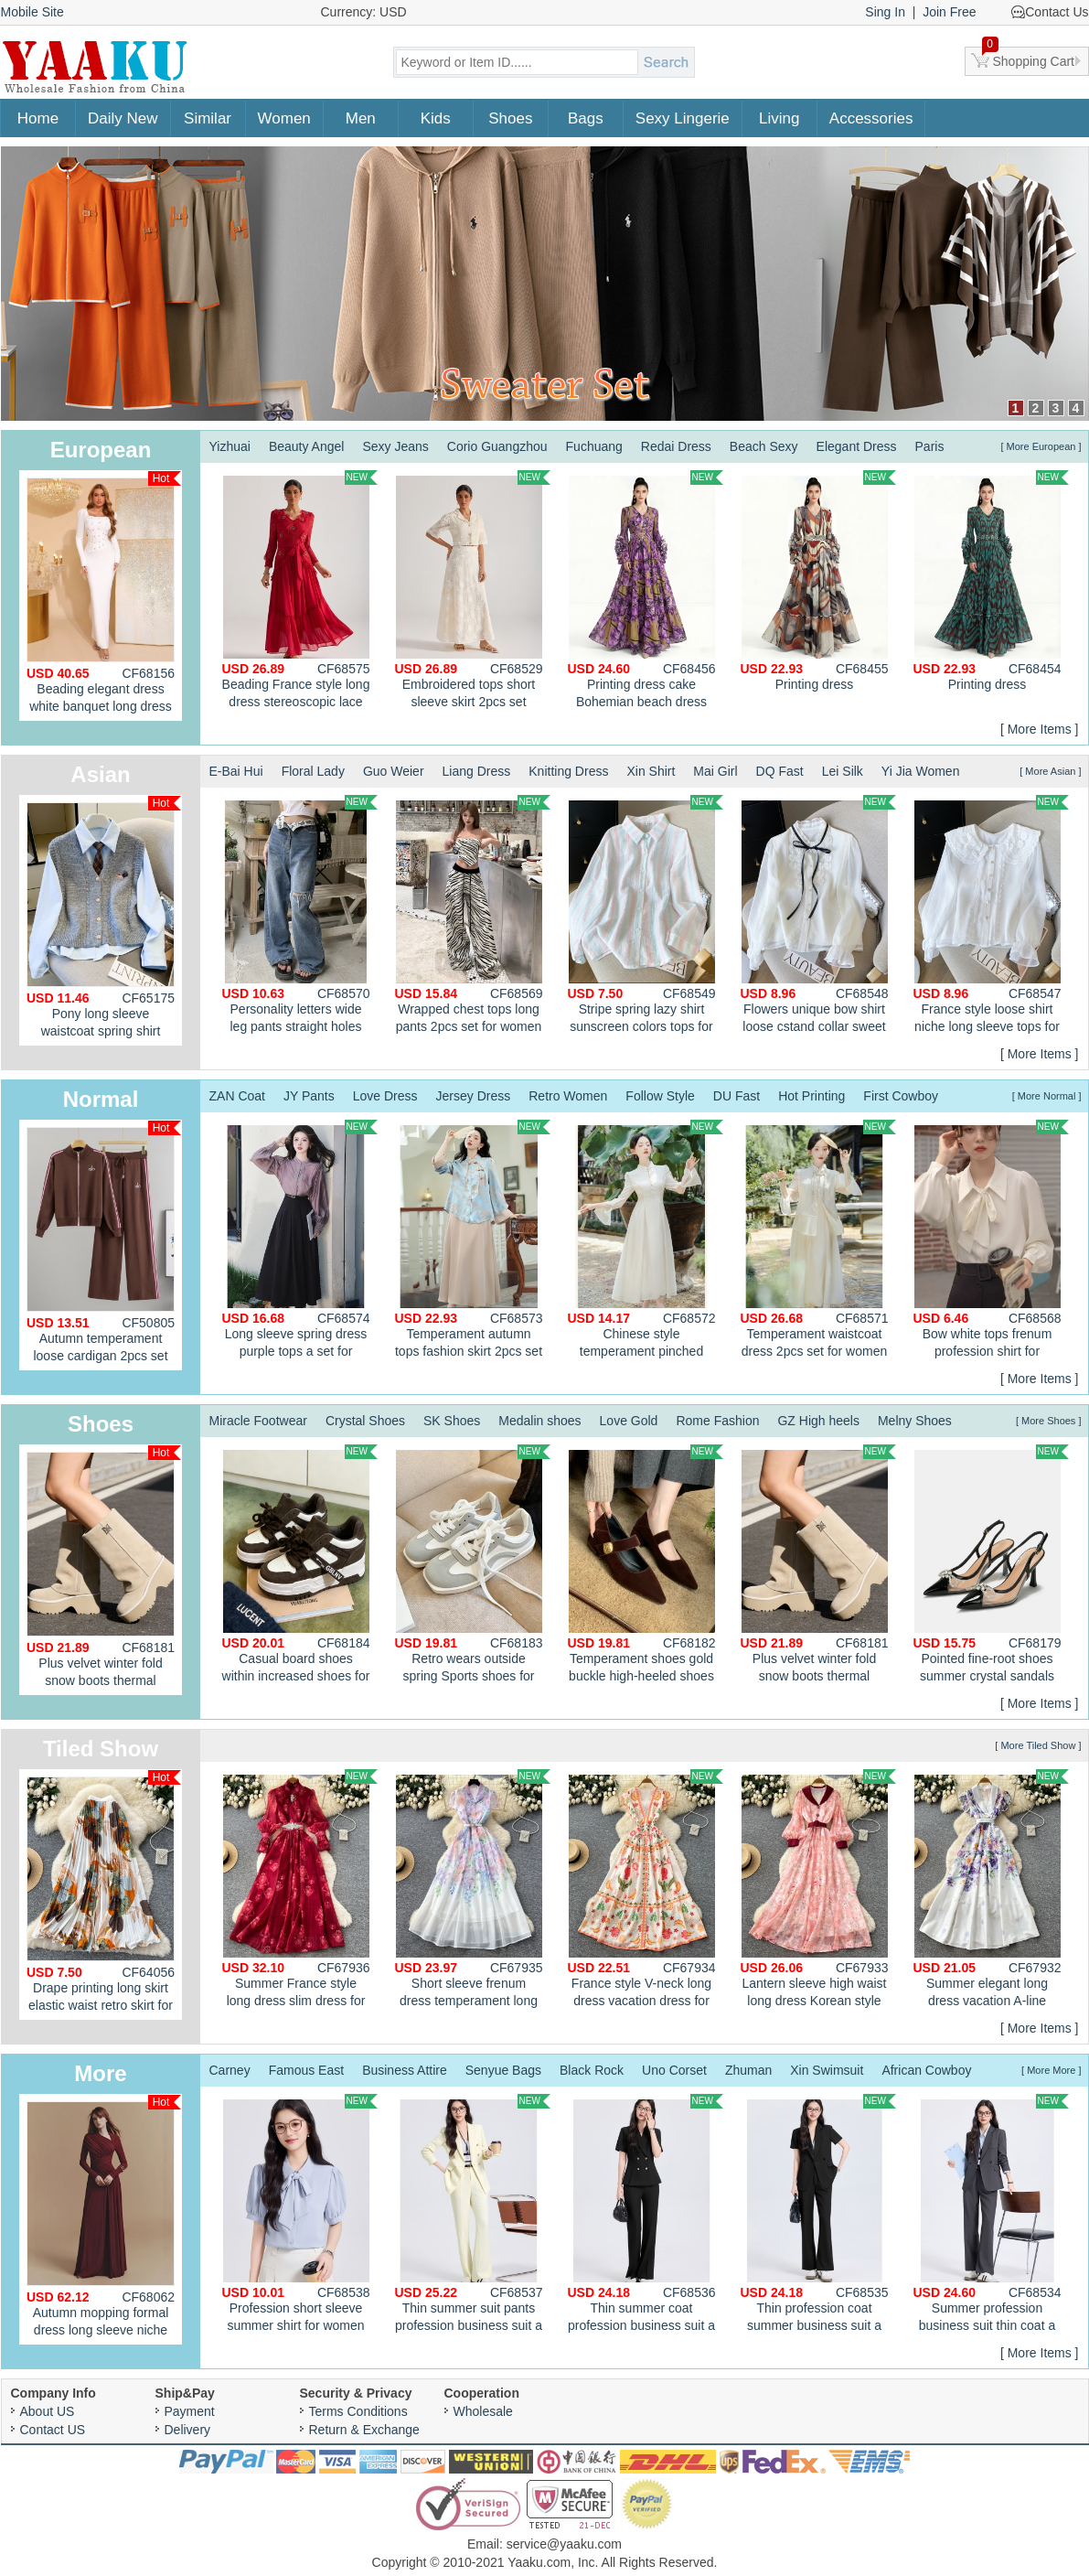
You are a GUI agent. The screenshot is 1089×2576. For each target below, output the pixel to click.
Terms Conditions (358, 2411)
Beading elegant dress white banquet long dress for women (104, 596)
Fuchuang (594, 446)
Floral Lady (313, 771)
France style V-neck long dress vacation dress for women (645, 1890)
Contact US (53, 2429)
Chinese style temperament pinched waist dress (645, 1241)
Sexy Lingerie (682, 118)
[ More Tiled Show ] (1038, 1745)
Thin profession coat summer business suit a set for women (818, 2215)
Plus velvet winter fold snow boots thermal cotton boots (104, 1570)
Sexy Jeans (395, 446)
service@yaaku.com (564, 2544)
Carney (230, 2070)
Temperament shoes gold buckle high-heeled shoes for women (645, 1566)
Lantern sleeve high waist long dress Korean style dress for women (818, 1890)
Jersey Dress (473, 1096)
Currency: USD (364, 12)
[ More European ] (1040, 446)
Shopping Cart (1028, 58)
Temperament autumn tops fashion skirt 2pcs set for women (472, 1241)
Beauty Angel (307, 446)
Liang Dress (477, 771)
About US (47, 2411)
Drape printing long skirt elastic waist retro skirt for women (104, 1895)
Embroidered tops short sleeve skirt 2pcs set (472, 589)
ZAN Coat (237, 1096)
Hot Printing (811, 1096)
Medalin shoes (539, 1420)
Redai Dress (676, 446)
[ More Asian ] (1050, 771)
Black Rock (592, 2070)
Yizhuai (230, 446)
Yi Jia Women (920, 771)
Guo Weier (393, 771)
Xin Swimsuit (826, 2070)
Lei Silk (842, 771)
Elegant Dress (857, 446)
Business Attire (404, 2070)
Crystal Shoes (365, 1420)
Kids (436, 118)
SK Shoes (451, 1420)
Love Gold (629, 1420)
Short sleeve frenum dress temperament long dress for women (472, 1890)
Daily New (123, 118)
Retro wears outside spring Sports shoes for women (472, 1566)
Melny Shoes (915, 1420)
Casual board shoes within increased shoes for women (300, 1566)
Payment (190, 2411)
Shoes (510, 118)
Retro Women (567, 1096)
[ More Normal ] (1047, 1095)
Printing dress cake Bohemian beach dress (645, 589)
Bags (585, 118)
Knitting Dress (568, 771)
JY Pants (309, 1096)
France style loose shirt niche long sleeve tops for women (991, 916)
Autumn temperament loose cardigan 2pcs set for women (104, 1245)
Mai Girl (715, 771)
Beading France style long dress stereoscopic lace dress (300, 592)
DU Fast (736, 1096)
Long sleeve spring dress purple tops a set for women (300, 1241)
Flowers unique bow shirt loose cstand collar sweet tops (818, 916)
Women (284, 118)
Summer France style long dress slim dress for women (300, 1890)
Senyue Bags (503, 2070)
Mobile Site (32, 12)
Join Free (949, 12)
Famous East (306, 2070)
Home (38, 118)
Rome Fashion (717, 1420)
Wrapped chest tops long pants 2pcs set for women (472, 914)
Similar (207, 118)
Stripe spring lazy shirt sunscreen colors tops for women (645, 916)
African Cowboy (926, 2070)
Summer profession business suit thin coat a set (991, 2215)
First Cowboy (900, 1096)
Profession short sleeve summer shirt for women (300, 2213)
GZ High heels (818, 1420)
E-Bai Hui (236, 771)
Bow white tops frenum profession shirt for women (991, 1241)
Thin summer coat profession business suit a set (645, 2215)
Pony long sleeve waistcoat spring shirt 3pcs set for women (104, 921)
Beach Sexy (764, 446)
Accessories (871, 118)
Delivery (188, 2429)
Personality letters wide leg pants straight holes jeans (300, 916)
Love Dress (385, 1096)
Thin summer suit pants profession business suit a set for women (472, 2215)
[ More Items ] (1039, 729)
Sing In (885, 12)
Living (779, 118)
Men (361, 118)
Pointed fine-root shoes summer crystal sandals (991, 1563)
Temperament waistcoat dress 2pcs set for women (818, 1239)
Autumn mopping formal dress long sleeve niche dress (104, 2220)
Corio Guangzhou (497, 446)
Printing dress (818, 581)
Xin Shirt (650, 771)
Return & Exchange (364, 2429)
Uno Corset (674, 2070)
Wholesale (483, 2411)
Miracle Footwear (258, 1420)
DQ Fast (780, 771)
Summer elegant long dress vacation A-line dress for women (991, 1890)
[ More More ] (1051, 2070)
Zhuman (748, 2070)
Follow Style (659, 1096)
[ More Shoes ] (1049, 1420)
